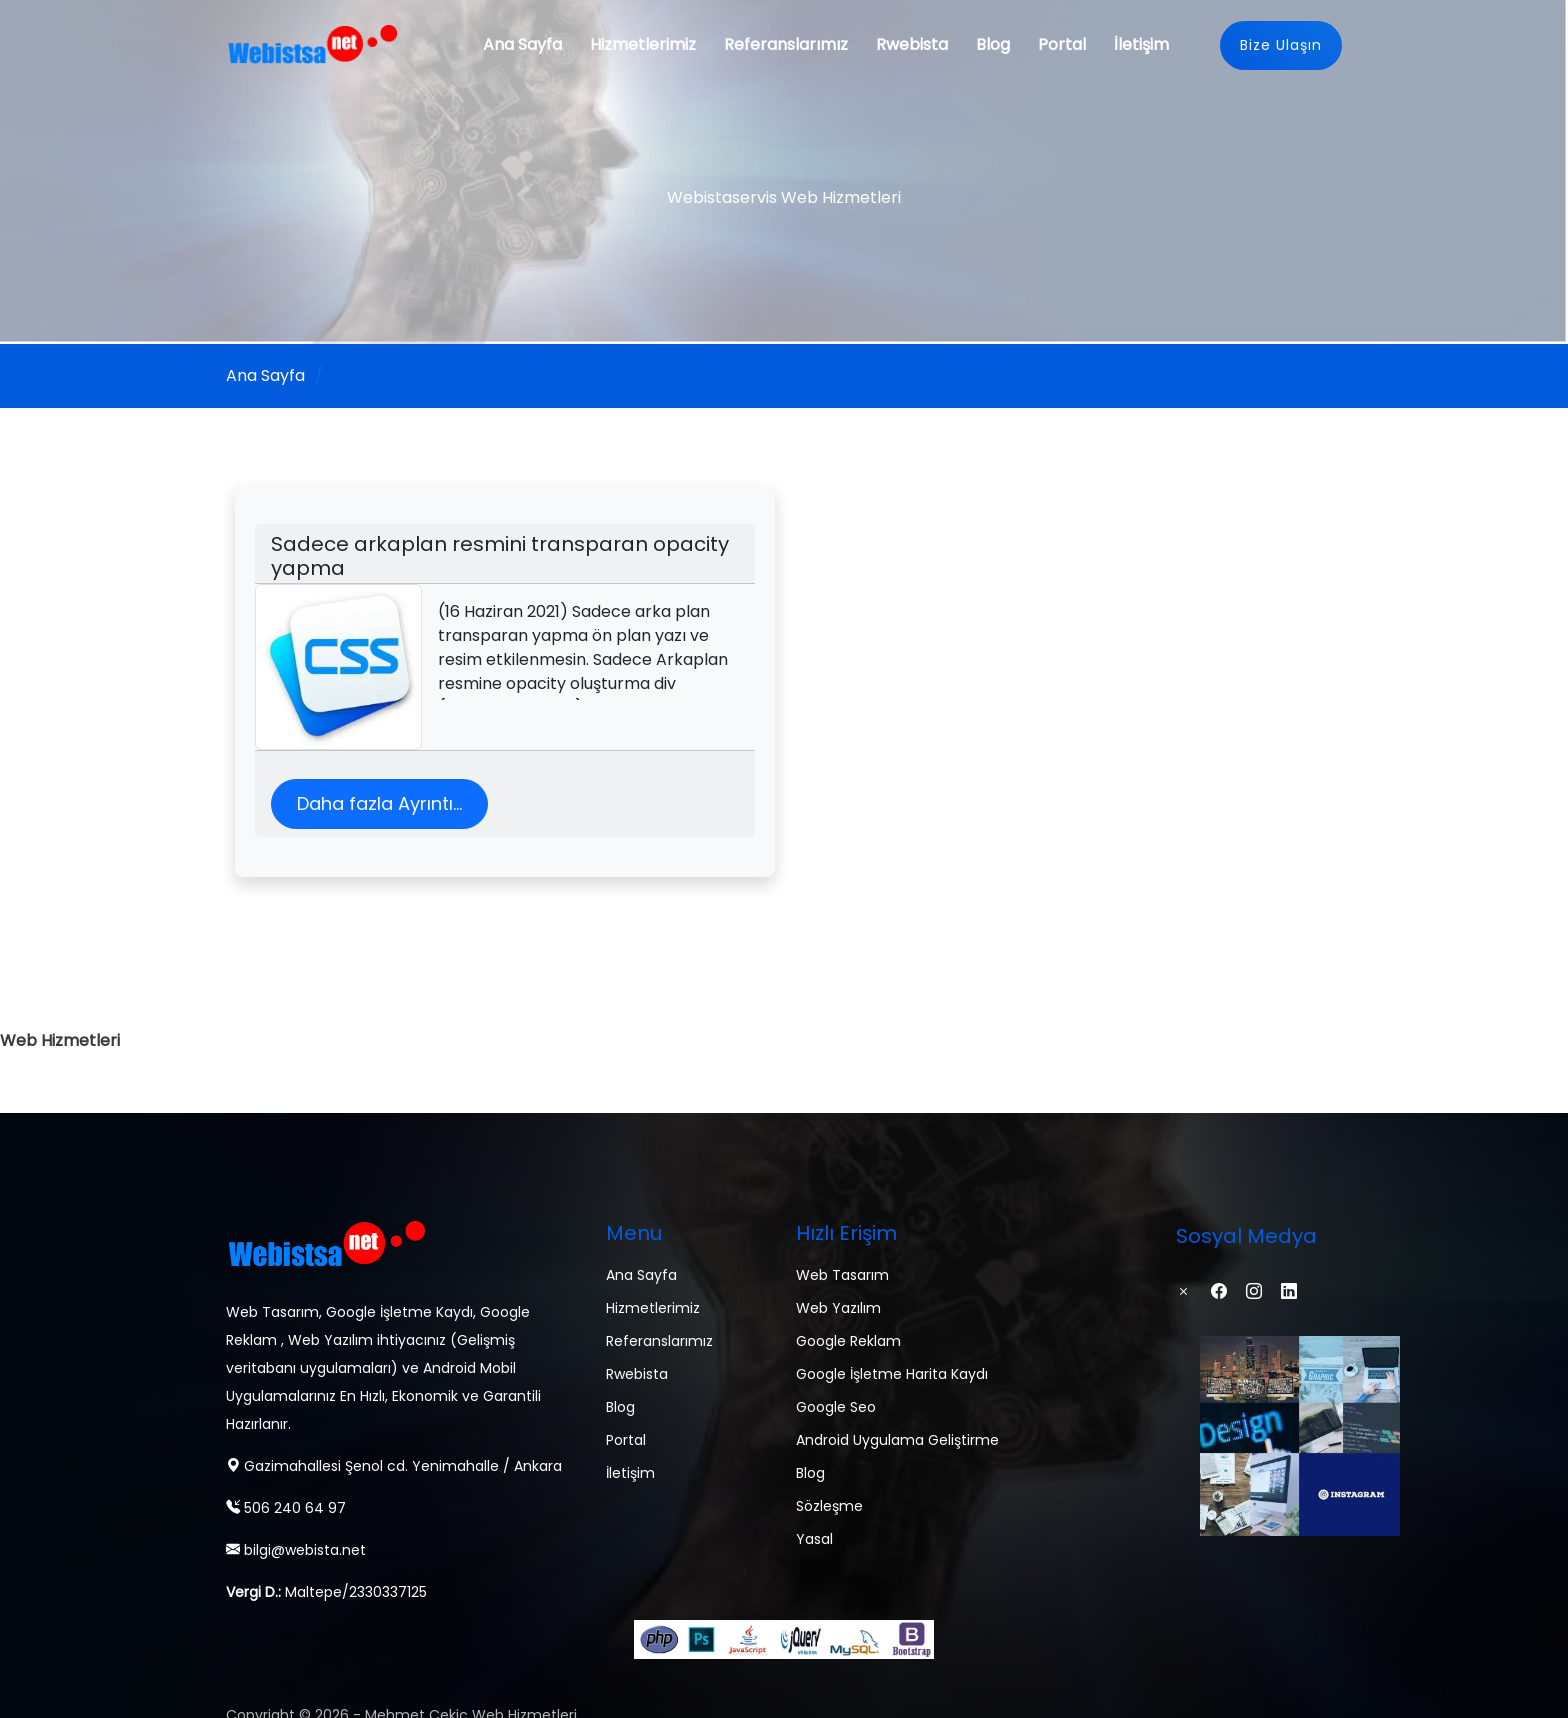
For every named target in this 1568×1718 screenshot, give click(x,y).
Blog (993, 44)
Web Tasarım (842, 1275)
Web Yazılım (838, 1308)
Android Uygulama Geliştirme (897, 1440)
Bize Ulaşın (1281, 45)
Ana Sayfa (522, 44)
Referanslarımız (786, 44)
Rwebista (912, 44)
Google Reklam (848, 1341)
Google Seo (836, 1407)
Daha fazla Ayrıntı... (379, 803)
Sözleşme (829, 1506)
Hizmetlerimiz (643, 44)
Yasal (814, 1539)
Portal (1062, 44)
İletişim (1141, 44)
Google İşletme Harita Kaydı (892, 1374)
